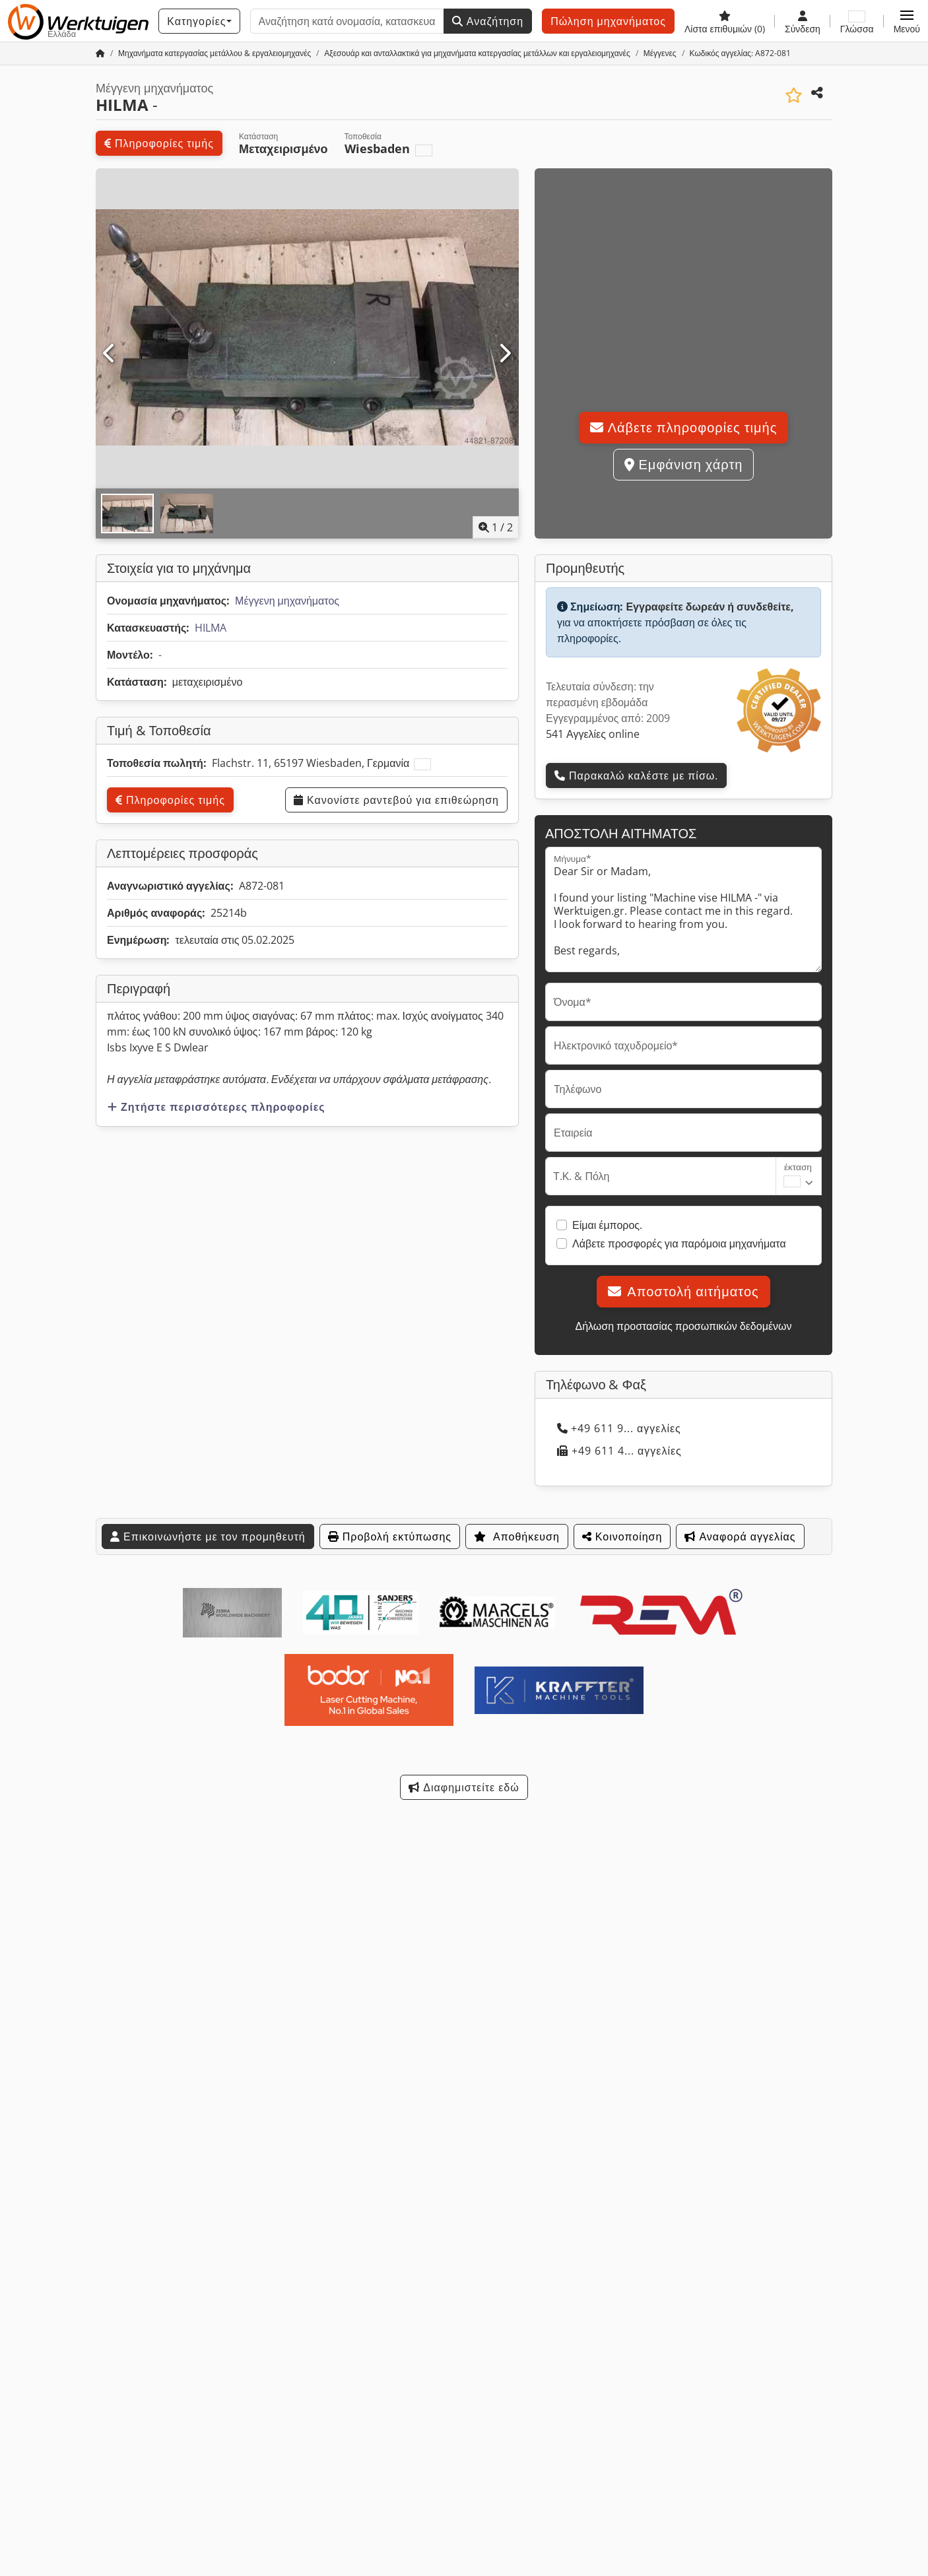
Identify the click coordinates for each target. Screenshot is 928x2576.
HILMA (210, 627)
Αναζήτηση (487, 21)
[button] (907, 21)
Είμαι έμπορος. (607, 1225)
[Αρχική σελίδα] (100, 53)
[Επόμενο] (504, 354)
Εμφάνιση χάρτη (683, 464)
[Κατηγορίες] (199, 21)
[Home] (214, 53)
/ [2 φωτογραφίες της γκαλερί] (496, 527)
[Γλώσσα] (857, 21)
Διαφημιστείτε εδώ (464, 1787)
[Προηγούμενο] (109, 354)
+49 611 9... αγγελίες (619, 1428)
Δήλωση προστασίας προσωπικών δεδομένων (683, 1326)
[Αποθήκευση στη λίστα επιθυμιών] (794, 95)
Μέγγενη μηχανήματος (287, 600)
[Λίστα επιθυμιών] (724, 21)
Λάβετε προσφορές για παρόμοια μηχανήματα (679, 1243)
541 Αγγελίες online (593, 734)
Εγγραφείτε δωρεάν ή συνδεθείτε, (710, 606)
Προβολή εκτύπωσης (389, 1536)
